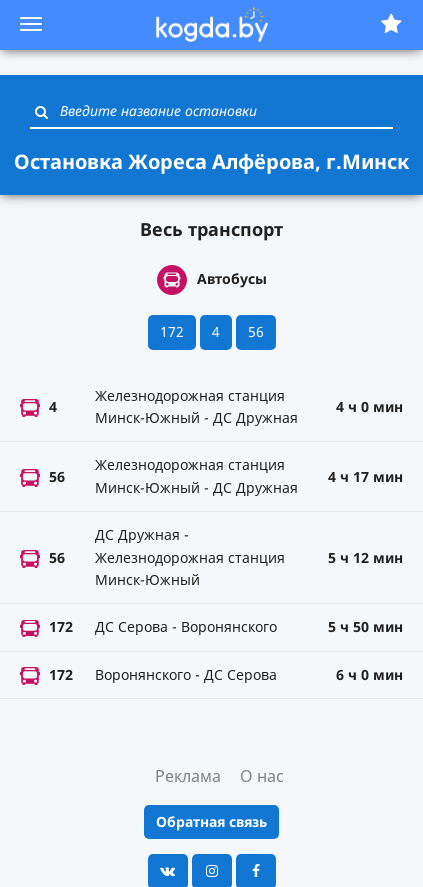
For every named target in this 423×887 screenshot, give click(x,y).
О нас (262, 776)
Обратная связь (211, 821)
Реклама (188, 776)
